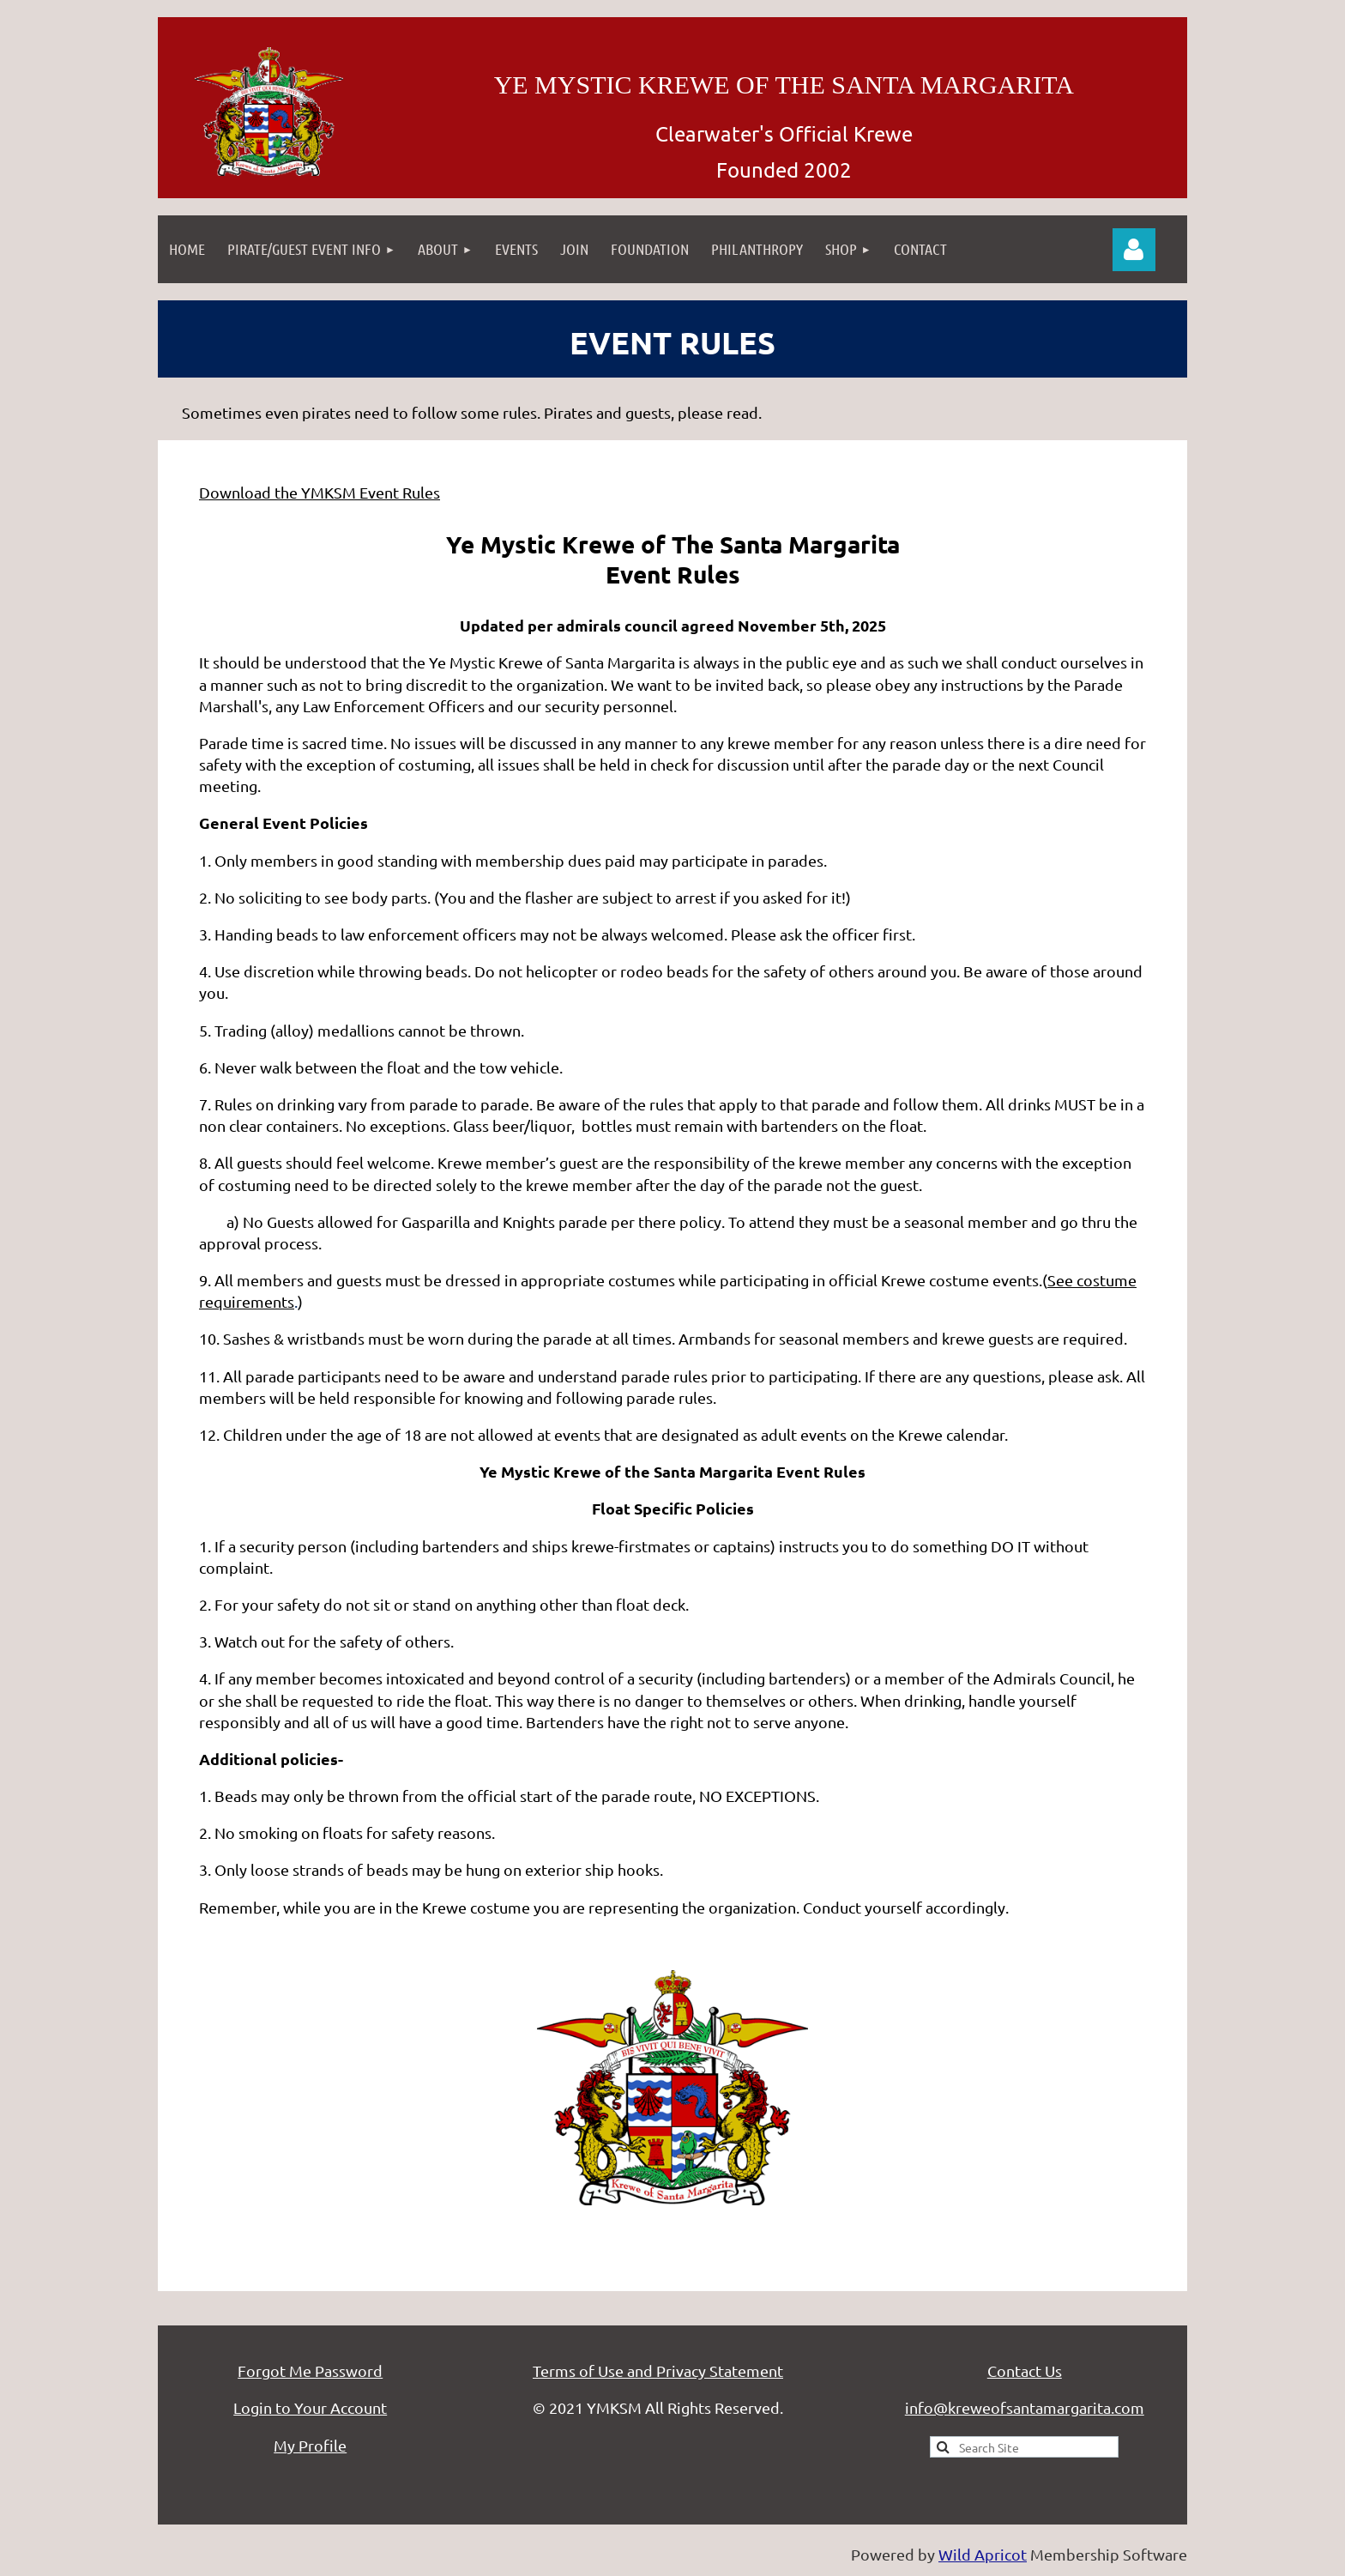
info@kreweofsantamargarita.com (1024, 2407)
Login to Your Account (310, 2407)
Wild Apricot (982, 2554)
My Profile (310, 2445)
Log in (1134, 249)
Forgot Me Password (310, 2370)
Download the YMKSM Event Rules (319, 492)
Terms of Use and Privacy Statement (658, 2370)
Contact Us (1024, 2370)
